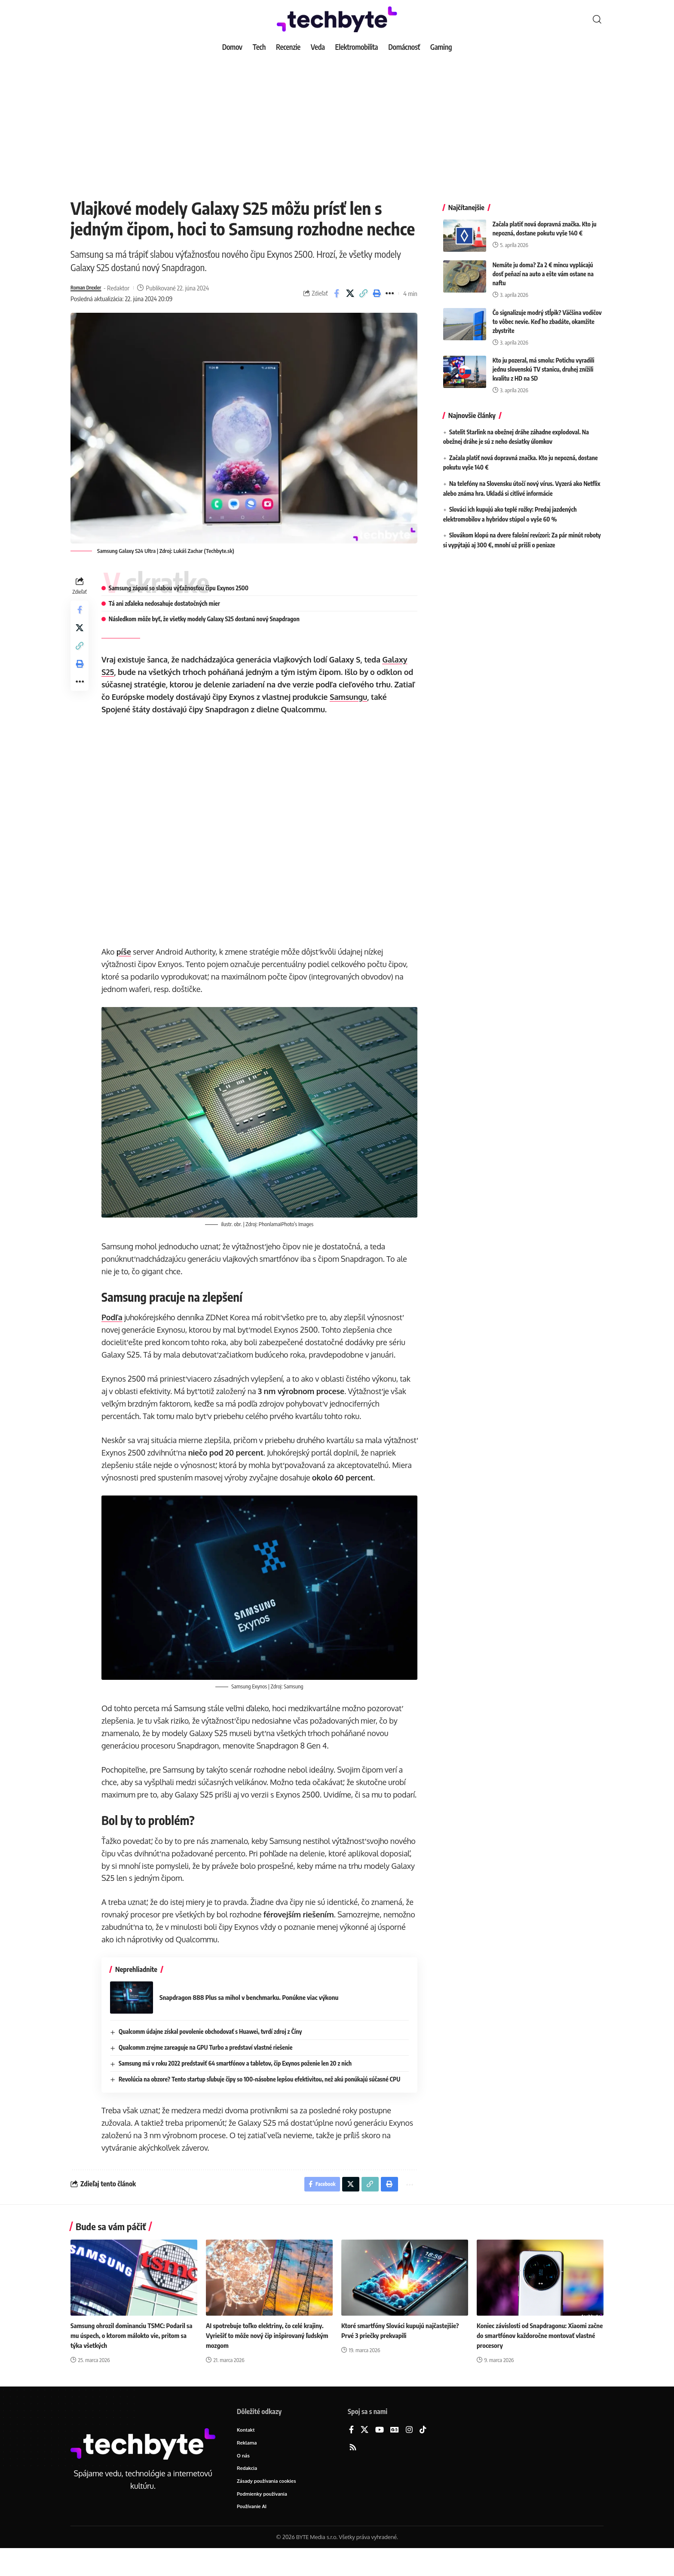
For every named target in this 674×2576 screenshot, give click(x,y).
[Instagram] (409, 2454)
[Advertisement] (337, 120)
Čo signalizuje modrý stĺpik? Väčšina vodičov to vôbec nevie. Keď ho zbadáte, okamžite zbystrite (547, 315)
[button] (597, 19)
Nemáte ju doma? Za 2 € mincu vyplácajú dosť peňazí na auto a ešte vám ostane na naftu (543, 267)
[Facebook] (351, 2454)
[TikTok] (423, 2454)
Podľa (114, 1315)
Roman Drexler (89, 288)
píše (126, 951)
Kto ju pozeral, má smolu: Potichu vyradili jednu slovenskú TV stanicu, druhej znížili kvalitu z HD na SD (543, 362)
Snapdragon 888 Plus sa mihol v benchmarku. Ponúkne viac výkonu (257, 2019)
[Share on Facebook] (337, 293)
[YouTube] (379, 2454)
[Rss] (353, 2472)
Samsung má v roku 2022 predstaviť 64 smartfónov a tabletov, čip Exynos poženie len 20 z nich (237, 2085)
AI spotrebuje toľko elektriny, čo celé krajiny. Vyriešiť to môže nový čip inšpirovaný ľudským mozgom (268, 2359)
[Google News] (394, 2454)
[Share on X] (350, 293)
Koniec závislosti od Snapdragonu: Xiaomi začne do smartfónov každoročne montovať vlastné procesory (537, 2359)
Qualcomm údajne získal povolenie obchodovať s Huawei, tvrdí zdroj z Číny (213, 2053)
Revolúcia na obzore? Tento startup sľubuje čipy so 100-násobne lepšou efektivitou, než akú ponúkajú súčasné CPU (262, 2100)
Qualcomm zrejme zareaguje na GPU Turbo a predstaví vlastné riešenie (208, 2069)
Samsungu (373, 697)
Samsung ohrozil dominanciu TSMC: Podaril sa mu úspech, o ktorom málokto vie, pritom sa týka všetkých (132, 2359)
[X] (364, 2454)
